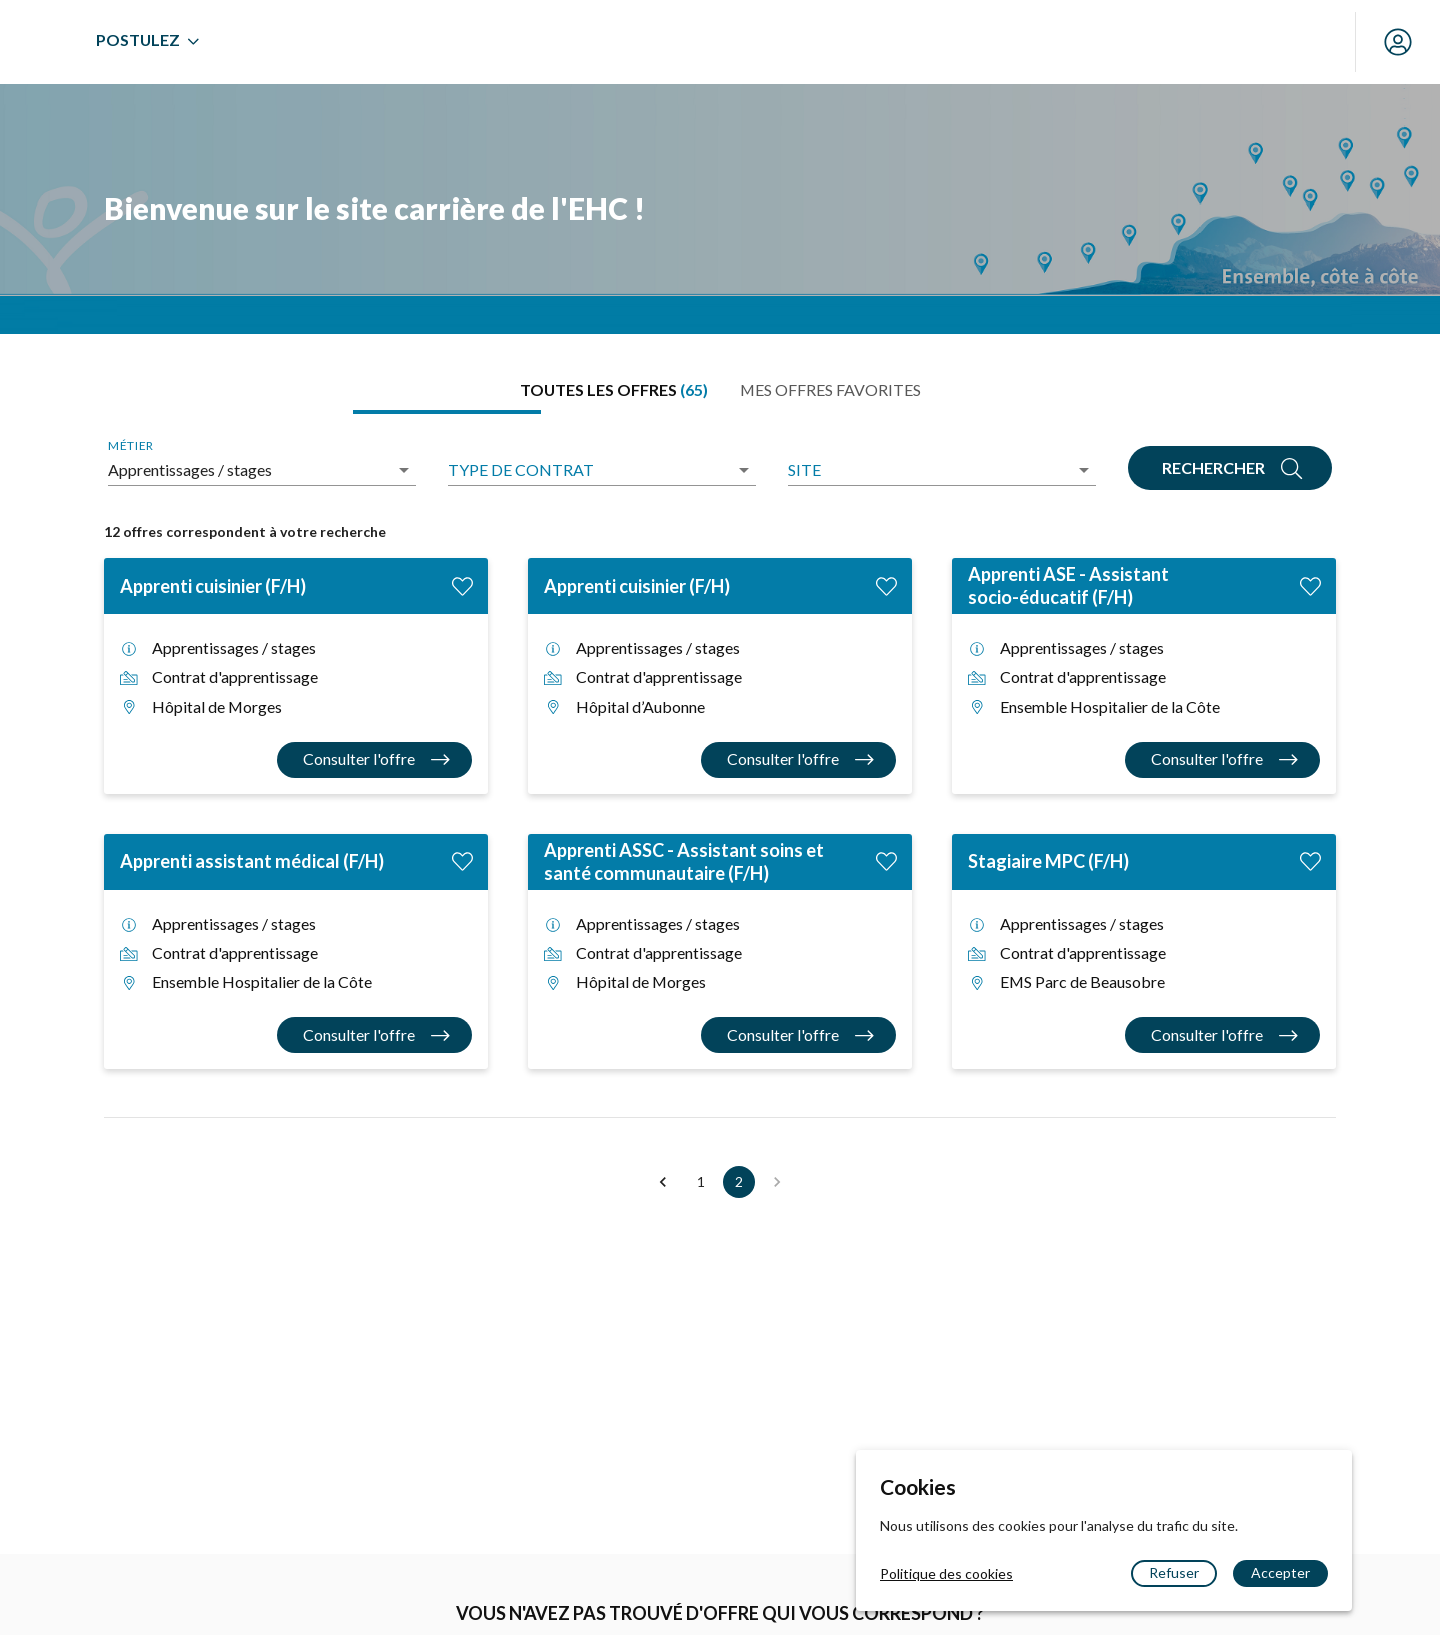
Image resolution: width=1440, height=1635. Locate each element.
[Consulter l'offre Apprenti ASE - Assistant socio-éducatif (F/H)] (1222, 760)
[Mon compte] (1398, 42)
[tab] (614, 390)
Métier (130, 446)
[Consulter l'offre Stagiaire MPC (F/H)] (1222, 1035)
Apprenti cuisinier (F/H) (213, 586)
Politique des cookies (946, 1573)
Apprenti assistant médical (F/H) (252, 861)
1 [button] (701, 1182)
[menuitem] (389, 42)
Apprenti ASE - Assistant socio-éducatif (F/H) (1068, 585)
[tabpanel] (720, 818)
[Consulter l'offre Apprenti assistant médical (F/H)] (374, 1035)
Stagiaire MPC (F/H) (1048, 861)
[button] (663, 1182)
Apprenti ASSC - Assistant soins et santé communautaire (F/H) (684, 861)
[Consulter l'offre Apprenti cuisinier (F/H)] (374, 760)
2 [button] (739, 1182)
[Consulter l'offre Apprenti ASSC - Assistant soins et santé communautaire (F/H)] (798, 1035)
